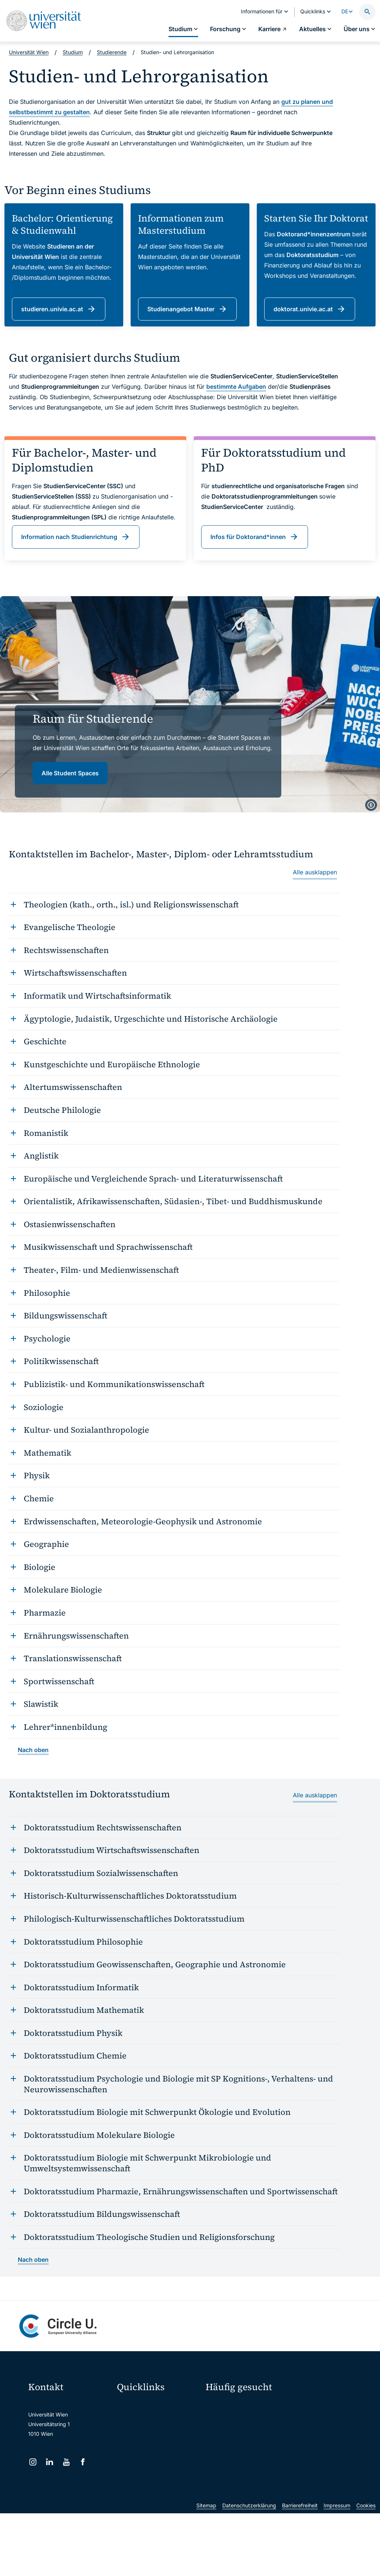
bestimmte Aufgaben (236, 386)
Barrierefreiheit (300, 2568)
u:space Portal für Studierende (158, 2436)
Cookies (366, 2568)
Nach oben (33, 1750)
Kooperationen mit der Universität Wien (232, 2450)
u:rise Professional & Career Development (158, 2514)
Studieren (222, 2407)
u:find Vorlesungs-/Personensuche (158, 2451)
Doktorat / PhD (228, 2419)
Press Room (220, 2433)
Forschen (306, 2407)
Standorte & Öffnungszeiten (324, 2446)
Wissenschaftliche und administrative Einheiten (158, 2498)
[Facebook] (83, 2462)
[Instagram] (32, 2462)
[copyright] (371, 805)
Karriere (305, 2419)
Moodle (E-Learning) (146, 2405)
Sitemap (206, 2568)
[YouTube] (66, 2462)
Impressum (337, 2568)
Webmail (132, 2420)
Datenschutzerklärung (249, 2568)
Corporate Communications (324, 2433)
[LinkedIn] (49, 2462)
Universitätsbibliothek (147, 2483)
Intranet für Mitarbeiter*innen (157, 2467)
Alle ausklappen (315, 872)
